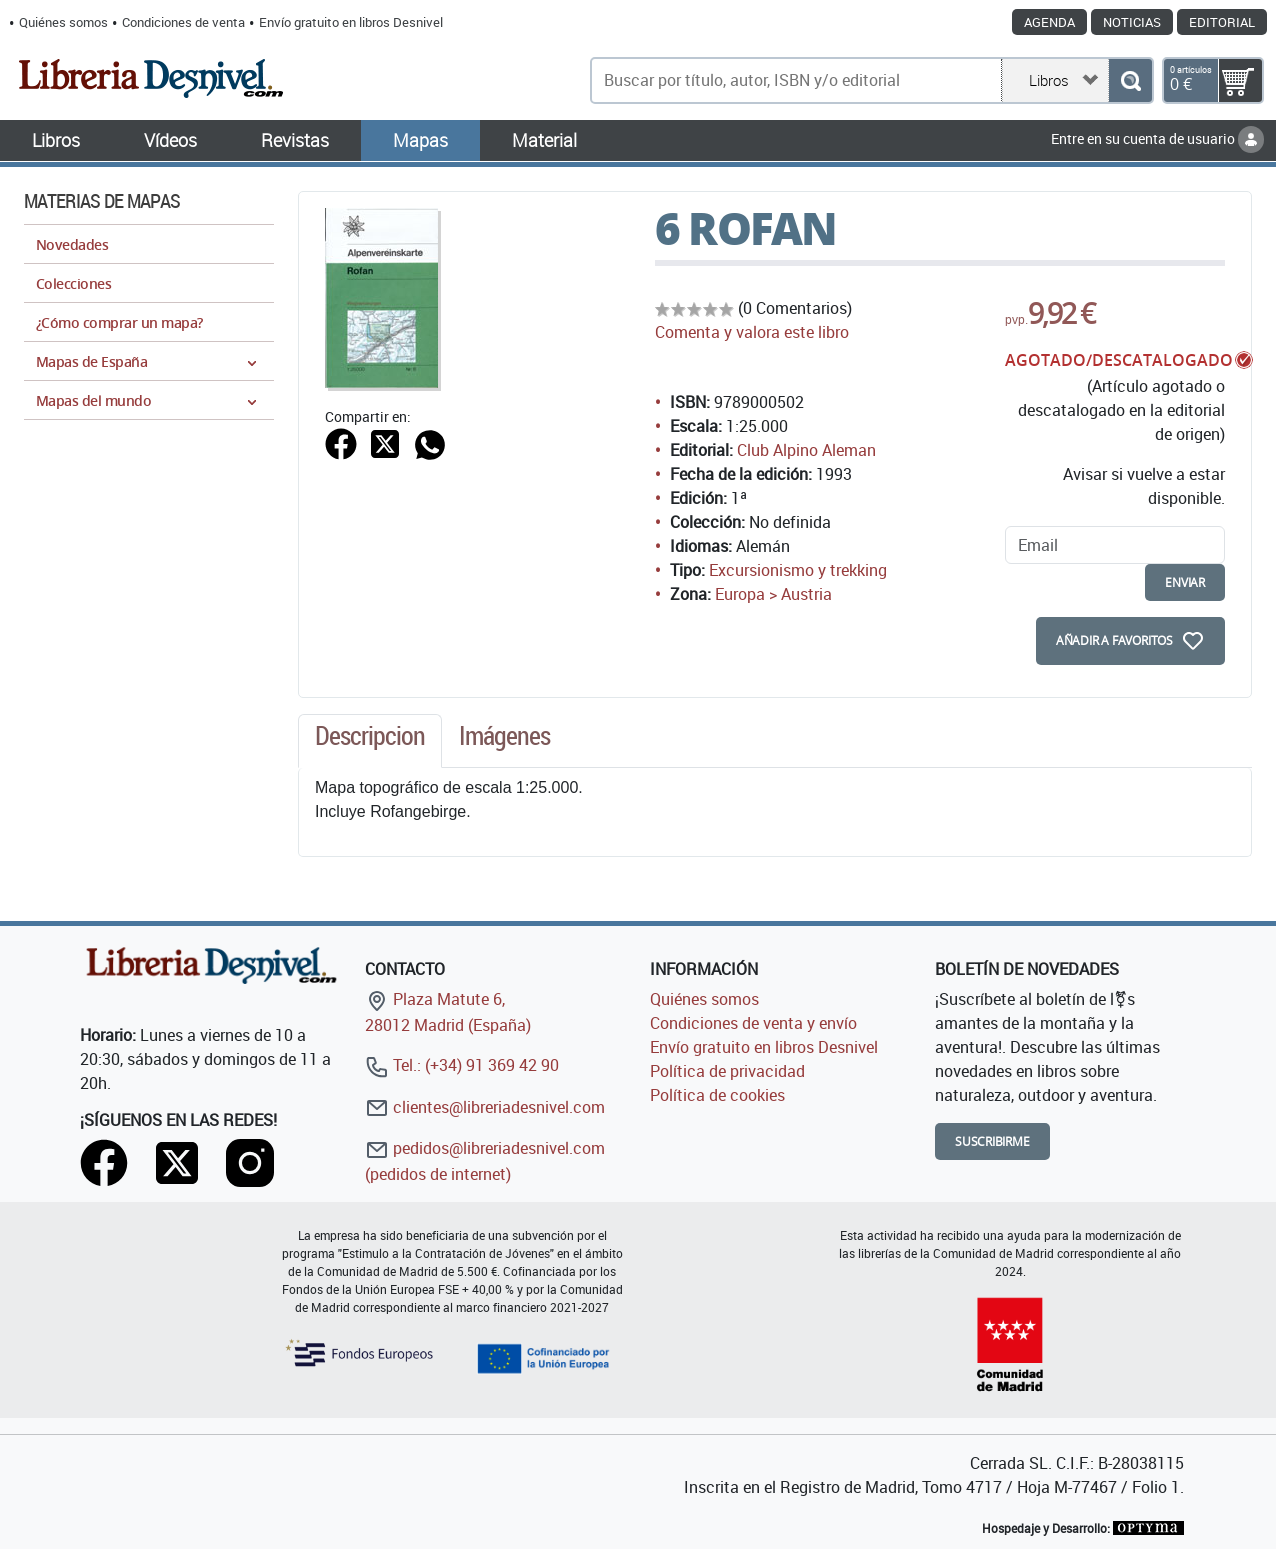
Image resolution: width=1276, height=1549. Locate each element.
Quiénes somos (63, 22)
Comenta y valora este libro (752, 332)
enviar (1185, 582)
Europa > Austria (773, 594)
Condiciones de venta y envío (753, 1023)
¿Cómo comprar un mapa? (119, 322)
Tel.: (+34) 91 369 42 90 (462, 1065)
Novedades (72, 244)
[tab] (370, 741)
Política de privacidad (727, 1071)
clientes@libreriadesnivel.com (485, 1107)
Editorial (1222, 22)
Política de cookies (717, 1095)
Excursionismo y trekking (798, 570)
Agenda (1049, 22)
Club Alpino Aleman (806, 450)
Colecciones (73, 283)
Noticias (1132, 22)
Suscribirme (992, 1141)
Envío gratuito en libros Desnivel (351, 22)
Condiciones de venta (183, 22)
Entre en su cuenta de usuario (1157, 138)
